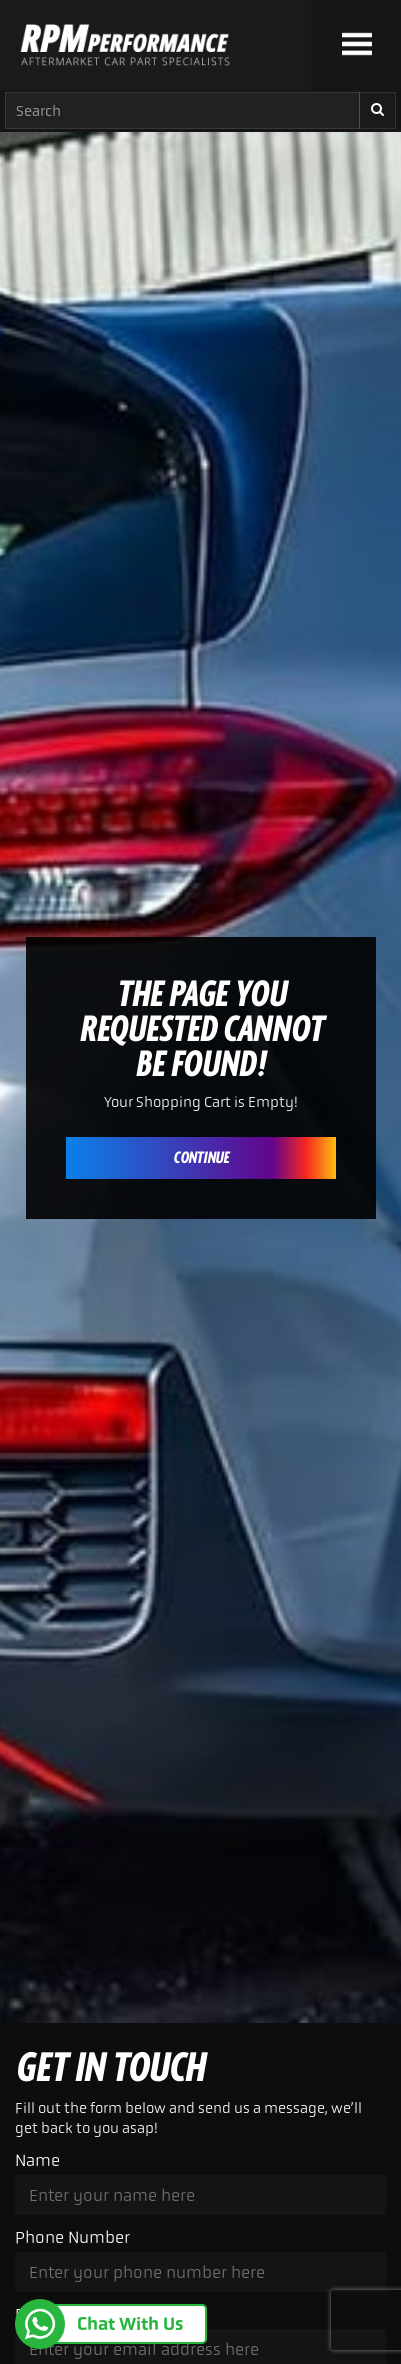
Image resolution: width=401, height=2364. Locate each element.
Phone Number (72, 2237)
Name (37, 2160)
